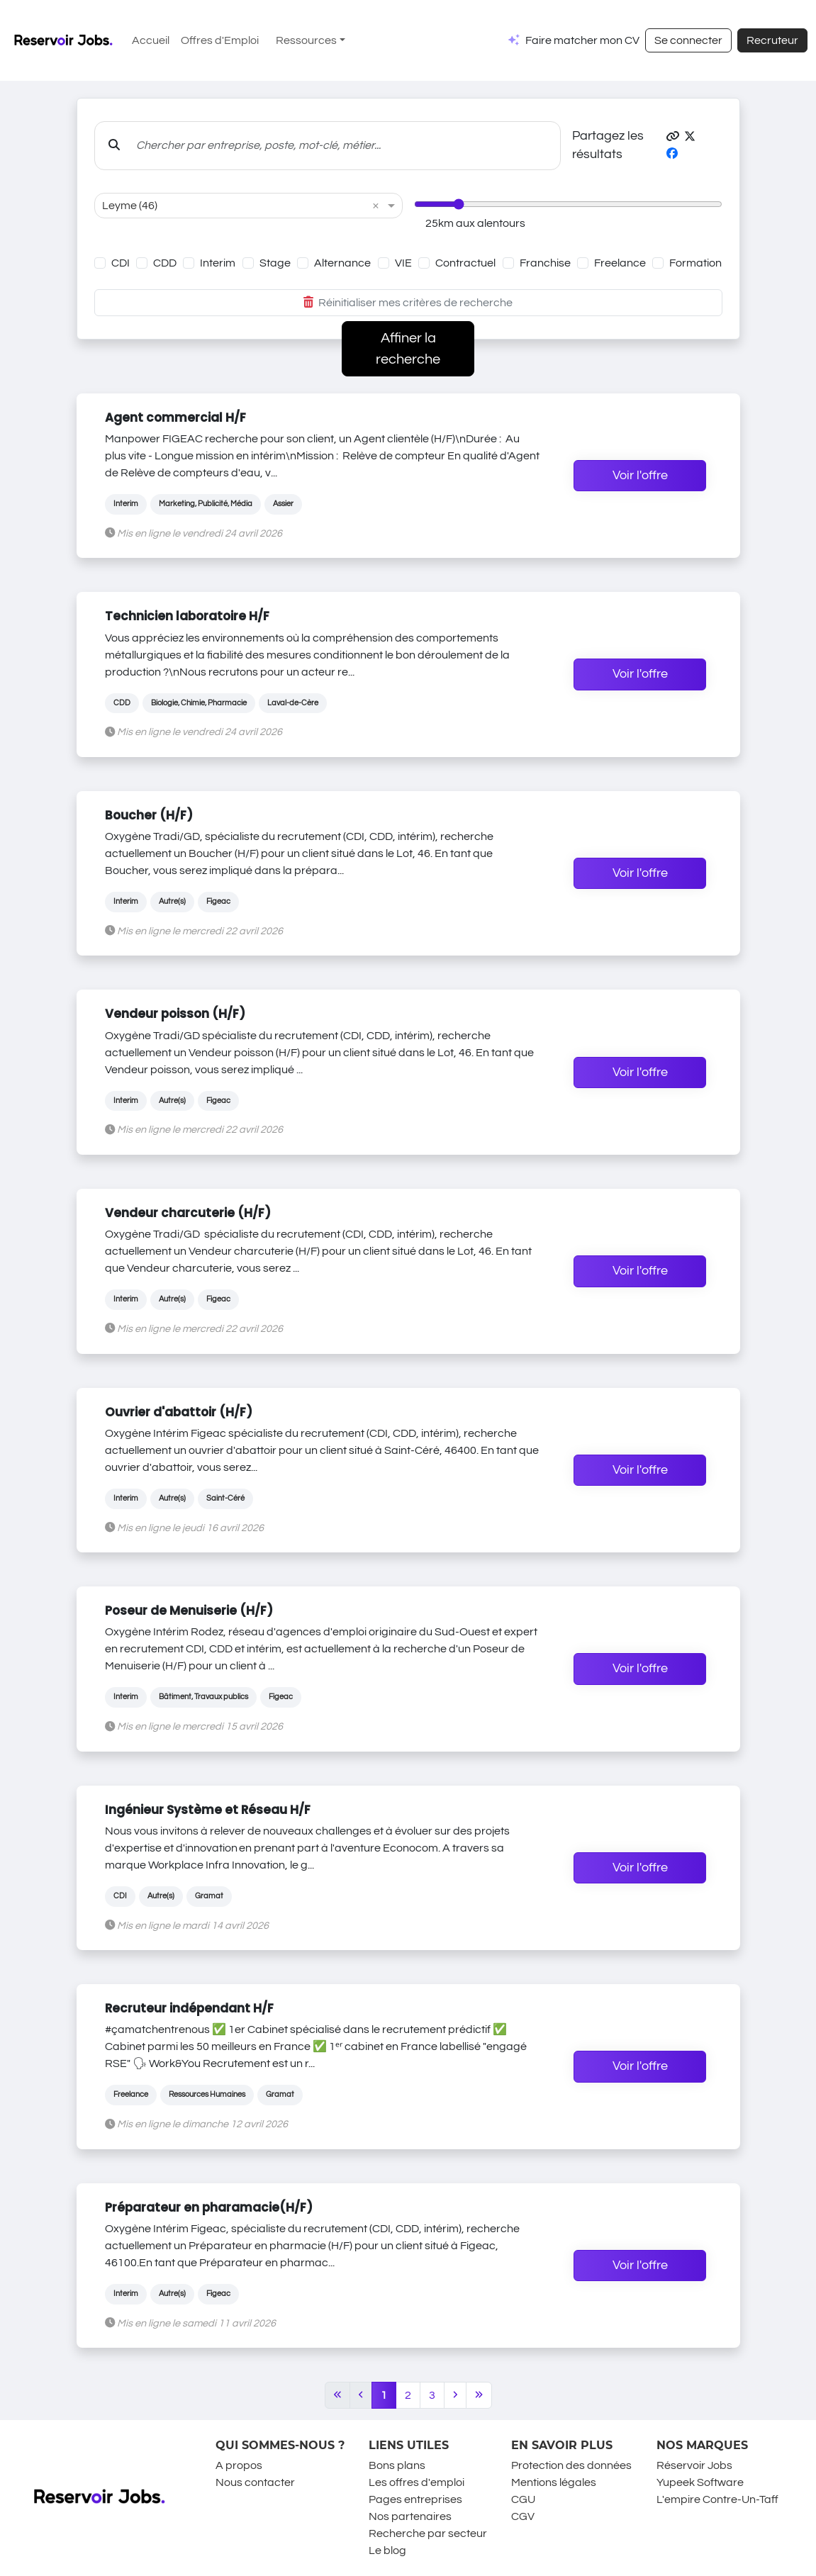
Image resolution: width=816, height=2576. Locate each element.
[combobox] (234, 205)
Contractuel (465, 263)
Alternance (342, 263)
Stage (275, 263)
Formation (695, 263)
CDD (165, 263)
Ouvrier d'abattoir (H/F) (178, 1412)
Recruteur (772, 40)
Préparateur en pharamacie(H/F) (209, 2207)
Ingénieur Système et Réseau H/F (208, 1809)
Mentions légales (553, 2482)
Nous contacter (255, 2482)
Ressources (306, 40)
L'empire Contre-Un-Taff (717, 2499)
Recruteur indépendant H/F (189, 2008)
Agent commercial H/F (175, 417)
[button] (672, 136)
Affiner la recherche (408, 348)
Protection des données (571, 2465)
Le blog (387, 2550)
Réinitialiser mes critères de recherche (408, 302)
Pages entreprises (415, 2499)
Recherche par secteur (428, 2533)
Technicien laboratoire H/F (187, 616)
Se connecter (688, 40)
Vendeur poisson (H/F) (175, 1013)
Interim (217, 263)
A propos (239, 2465)
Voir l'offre (640, 475)
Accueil (150, 40)
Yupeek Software (700, 2482)
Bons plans (397, 2465)
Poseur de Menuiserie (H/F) (189, 1610)
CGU (523, 2499)
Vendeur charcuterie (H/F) (188, 1212)
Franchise (545, 263)
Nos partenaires (410, 2516)
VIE (403, 263)
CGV (523, 2516)
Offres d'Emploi (220, 40)
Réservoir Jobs (694, 2465)
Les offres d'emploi (416, 2482)
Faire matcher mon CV (582, 40)
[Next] (455, 2395)
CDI (120, 263)
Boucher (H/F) (149, 815)
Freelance (620, 263)
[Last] (479, 2395)
